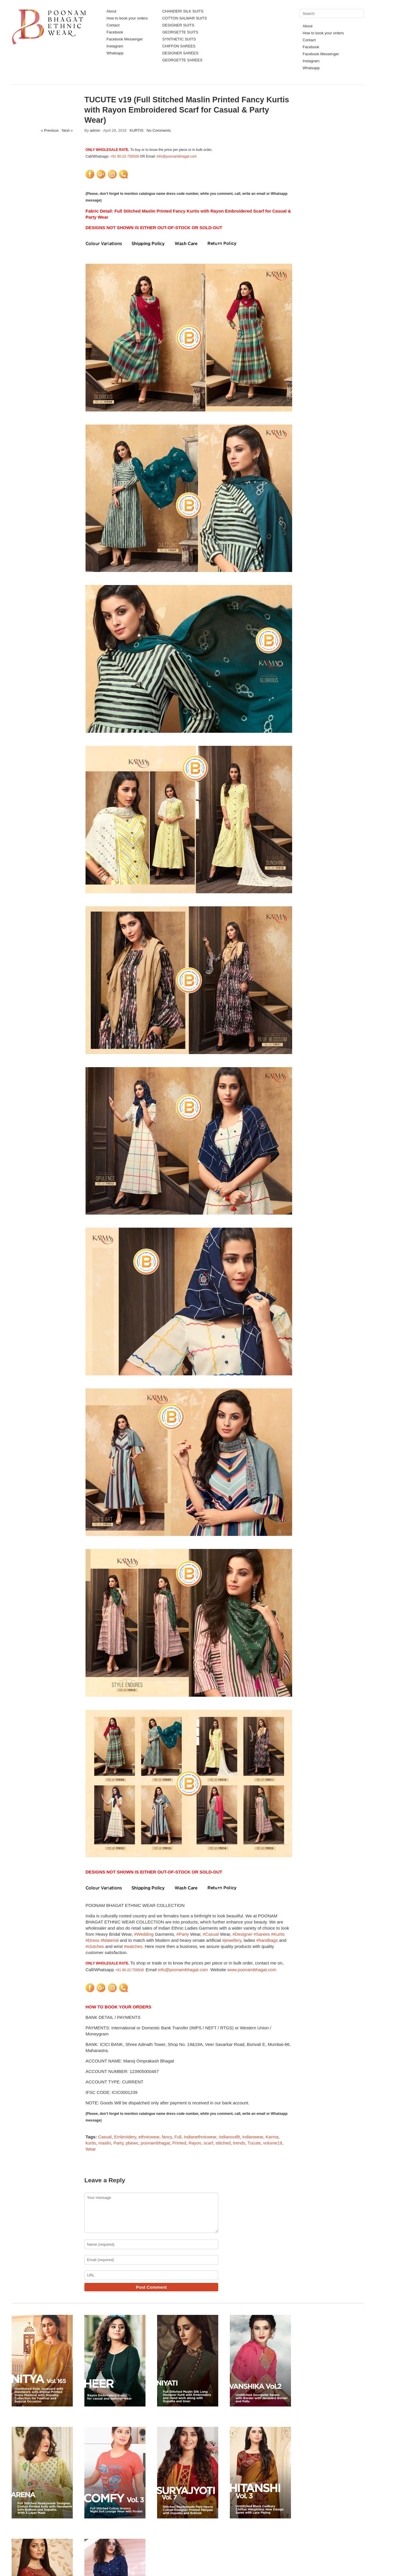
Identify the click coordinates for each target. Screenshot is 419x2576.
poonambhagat (155, 2142)
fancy (167, 2136)
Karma (272, 2136)
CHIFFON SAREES (179, 46)
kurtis (91, 2142)
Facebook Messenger (124, 39)
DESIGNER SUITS (178, 25)
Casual (105, 2136)
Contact (113, 25)
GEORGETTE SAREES (182, 60)
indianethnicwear (200, 2136)
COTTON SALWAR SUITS (184, 18)
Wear (91, 2149)
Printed (179, 2142)
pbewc (132, 2142)
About (111, 11)
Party (118, 2142)
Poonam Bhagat (39, 2556)
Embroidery (125, 2136)
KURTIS (136, 130)
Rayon (195, 2142)
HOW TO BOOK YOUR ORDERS (118, 2006)
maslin (104, 2142)
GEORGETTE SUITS (180, 32)
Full (177, 2136)
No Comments (159, 130)
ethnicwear (149, 2136)
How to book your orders (127, 18)
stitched (223, 2142)
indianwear (252, 2136)
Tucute (254, 2142)
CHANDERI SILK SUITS (183, 11)
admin (95, 130)
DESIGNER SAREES (180, 53)
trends (239, 2142)
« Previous (49, 130)
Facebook (114, 32)
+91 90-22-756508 (124, 156)
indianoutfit (229, 2136)
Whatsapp (115, 53)
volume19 (272, 2142)
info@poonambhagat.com (177, 156)
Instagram (114, 46)
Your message (151, 2213)
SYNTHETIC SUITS (179, 39)
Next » (67, 130)
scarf (208, 2142)
